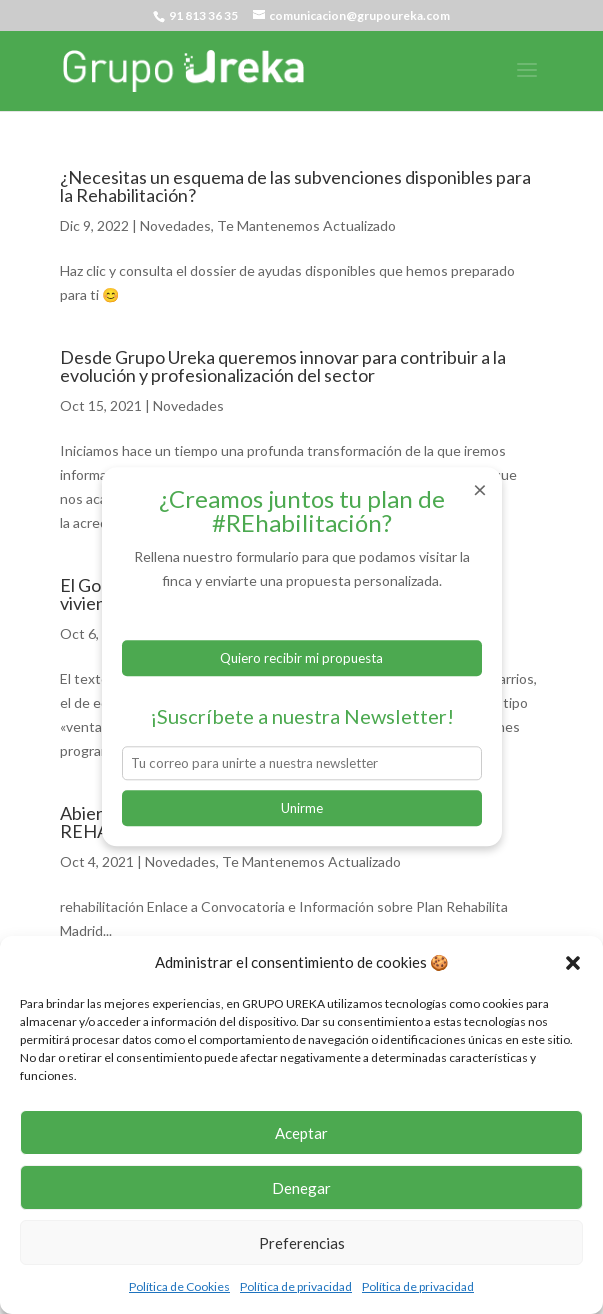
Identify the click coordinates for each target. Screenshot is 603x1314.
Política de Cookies (179, 1286)
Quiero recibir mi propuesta (301, 659)
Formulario (301, 618)
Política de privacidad (296, 1286)
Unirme (302, 809)
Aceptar (301, 1133)
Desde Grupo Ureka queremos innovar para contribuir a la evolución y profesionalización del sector (283, 366)
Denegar (301, 1188)
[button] (573, 963)
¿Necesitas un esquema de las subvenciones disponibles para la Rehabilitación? (295, 186)
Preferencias (302, 1243)
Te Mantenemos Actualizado (306, 225)
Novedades (175, 225)
